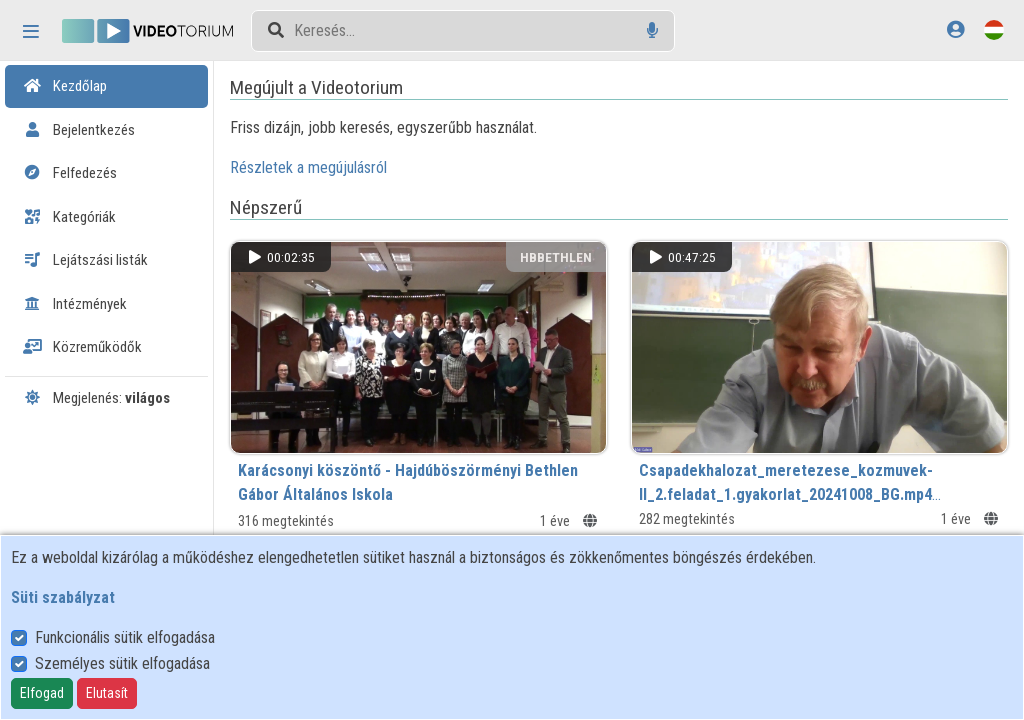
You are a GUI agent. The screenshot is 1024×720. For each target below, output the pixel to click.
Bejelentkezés (79, 130)
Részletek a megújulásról (315, 167)
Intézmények (75, 304)
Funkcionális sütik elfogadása (125, 637)
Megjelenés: (96, 398)
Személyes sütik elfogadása (122, 663)
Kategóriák (69, 217)
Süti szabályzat (63, 597)
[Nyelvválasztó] (994, 29)
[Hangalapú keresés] (652, 30)
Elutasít (107, 693)
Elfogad (42, 693)
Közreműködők (82, 347)
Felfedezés (70, 173)
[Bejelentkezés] (955, 29)
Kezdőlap (65, 86)
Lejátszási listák (85, 260)
